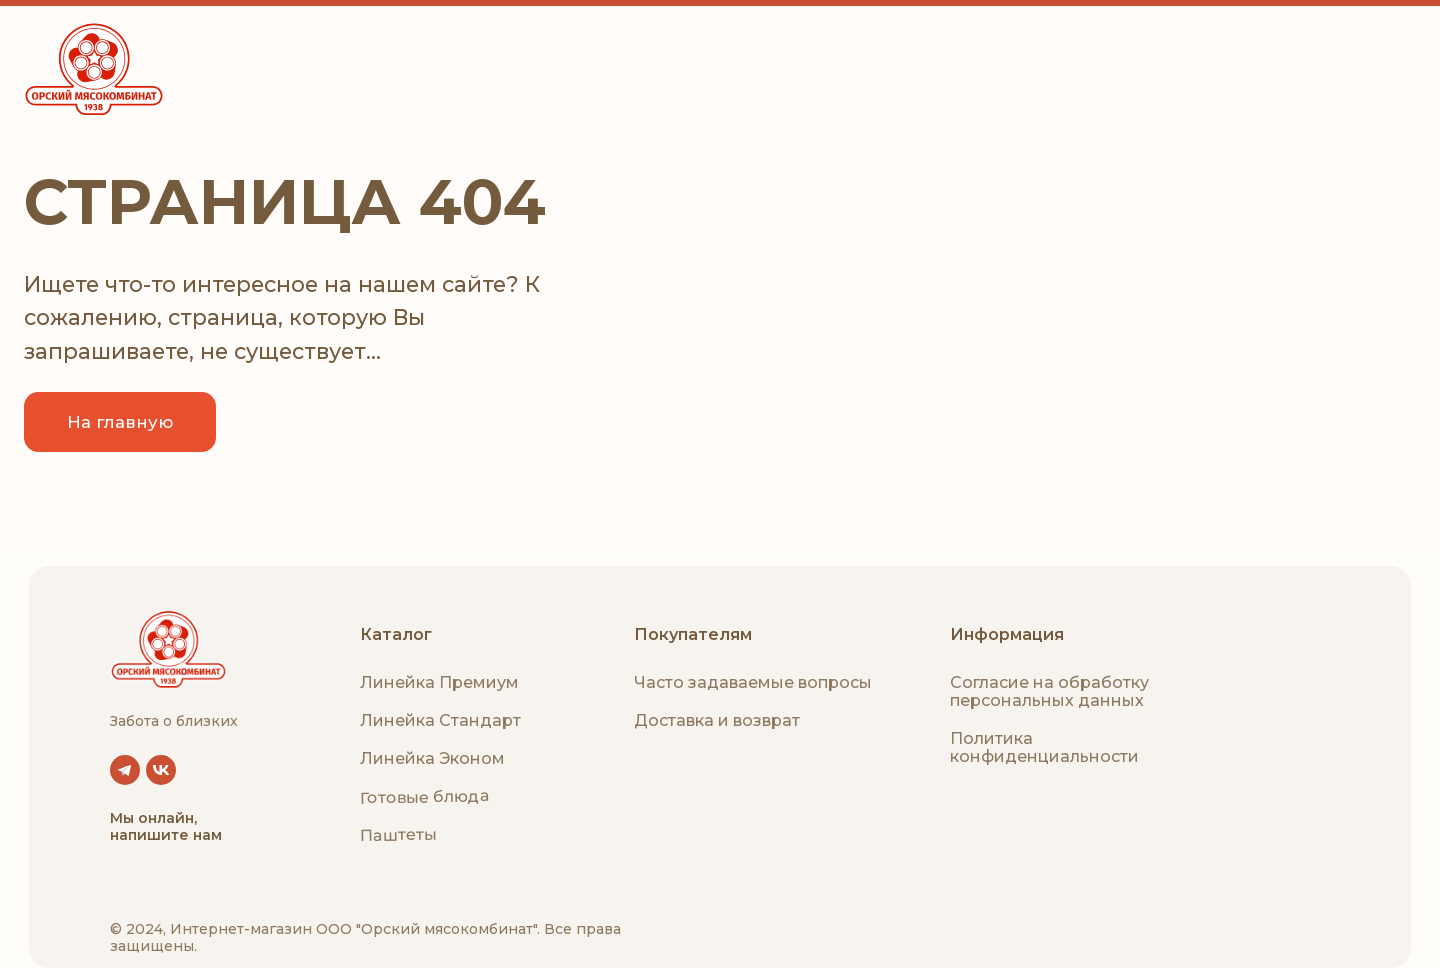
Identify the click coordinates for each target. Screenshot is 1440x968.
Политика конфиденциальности (1044, 747)
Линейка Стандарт (440, 720)
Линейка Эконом (432, 758)
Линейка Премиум (439, 682)
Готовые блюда (425, 796)
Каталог (396, 634)
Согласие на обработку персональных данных (1049, 691)
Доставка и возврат (717, 720)
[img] (168, 649)
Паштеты (398, 835)
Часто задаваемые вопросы (753, 682)
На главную (120, 422)
